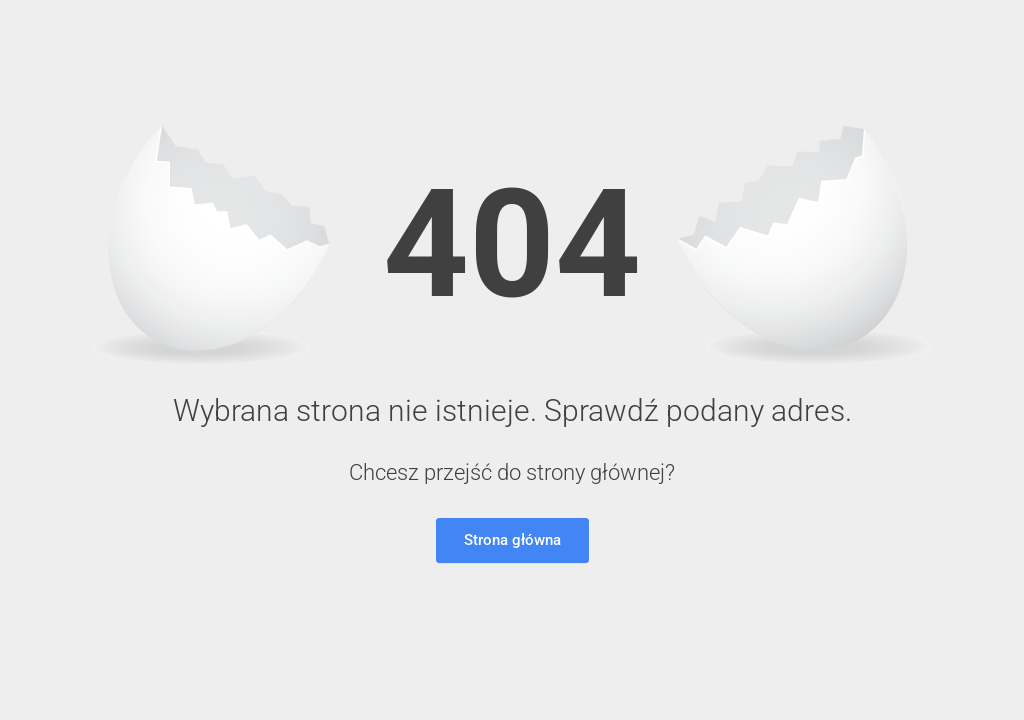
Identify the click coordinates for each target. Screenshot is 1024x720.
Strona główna (512, 540)
